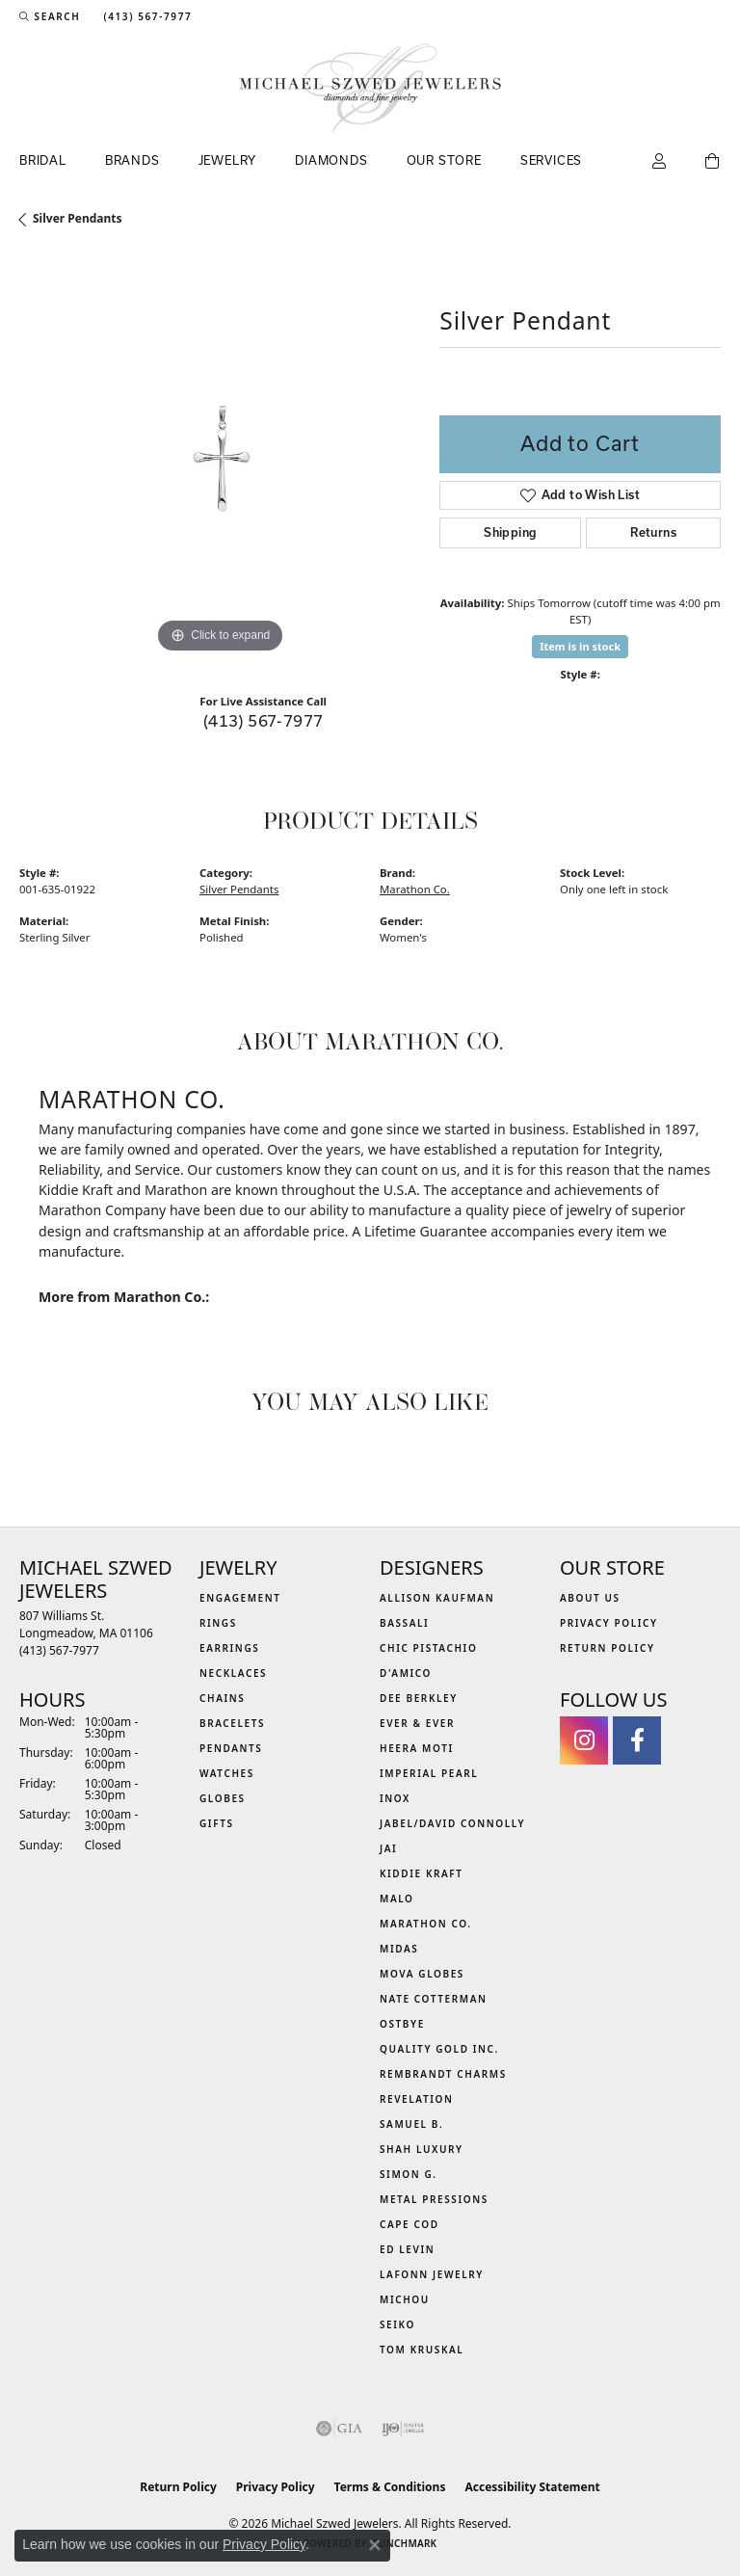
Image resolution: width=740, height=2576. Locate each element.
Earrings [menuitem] (229, 1648)
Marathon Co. (415, 889)
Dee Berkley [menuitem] (419, 1698)
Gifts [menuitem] (216, 1823)
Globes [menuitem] (222, 1798)
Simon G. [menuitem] (408, 2174)
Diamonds (331, 160)
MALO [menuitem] (397, 1898)
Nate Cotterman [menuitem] (434, 1998)
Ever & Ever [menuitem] (417, 1723)
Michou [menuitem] (405, 2299)
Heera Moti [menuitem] (417, 1748)
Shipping (510, 532)
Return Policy (607, 1648)
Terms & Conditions (390, 2487)
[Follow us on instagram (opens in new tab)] (584, 1740)
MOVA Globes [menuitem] (422, 1973)
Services (551, 160)
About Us (590, 1598)
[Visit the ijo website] (403, 2428)
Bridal (42, 160)
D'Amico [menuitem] (406, 1673)
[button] (49, 16)
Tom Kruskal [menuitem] (421, 2349)
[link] (145, 16)
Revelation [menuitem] (417, 2099)
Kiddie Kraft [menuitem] (421, 1873)
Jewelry (227, 160)
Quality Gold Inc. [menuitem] (439, 2049)
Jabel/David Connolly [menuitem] (452, 1823)
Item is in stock (580, 646)
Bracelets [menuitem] (232, 1723)
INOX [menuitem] (395, 1798)
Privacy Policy (609, 1623)
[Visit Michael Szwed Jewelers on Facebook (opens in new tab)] (637, 1740)
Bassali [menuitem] (404, 1623)
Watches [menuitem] (226, 1773)
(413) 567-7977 (263, 720)
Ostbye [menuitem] (402, 2024)
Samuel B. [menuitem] (411, 2124)
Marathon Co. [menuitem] (426, 1923)
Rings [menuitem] (218, 1623)
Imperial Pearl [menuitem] (429, 1773)
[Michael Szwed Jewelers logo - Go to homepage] (370, 88)
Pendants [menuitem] (230, 1748)
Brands (132, 160)
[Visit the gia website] (339, 2428)
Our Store (444, 160)
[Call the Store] (59, 1650)
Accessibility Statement (531, 2487)
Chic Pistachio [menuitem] (428, 1648)
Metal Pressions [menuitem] (434, 2199)
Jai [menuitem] (388, 1848)
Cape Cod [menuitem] (409, 2224)
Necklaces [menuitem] (233, 1673)
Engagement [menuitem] (240, 1598)
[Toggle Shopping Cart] (713, 162)
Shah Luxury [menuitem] (421, 2149)
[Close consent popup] (375, 2545)
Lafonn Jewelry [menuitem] (432, 2274)
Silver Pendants (77, 218)
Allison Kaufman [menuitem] (437, 1598)
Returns (653, 532)
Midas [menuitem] (399, 1948)
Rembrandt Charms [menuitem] (443, 2074)
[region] (219, 457)
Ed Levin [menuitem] (407, 2249)
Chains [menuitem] (222, 1698)
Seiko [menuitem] (397, 2324)
